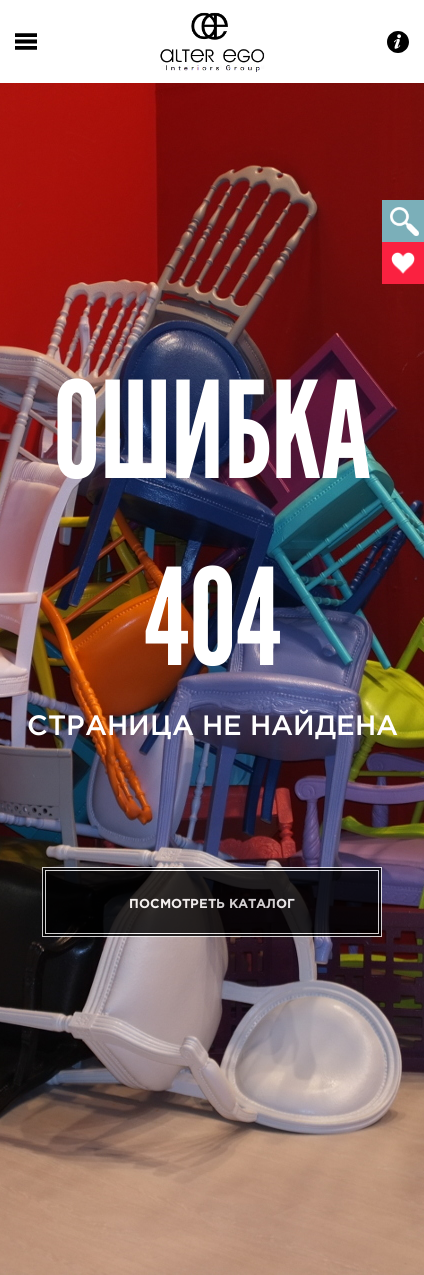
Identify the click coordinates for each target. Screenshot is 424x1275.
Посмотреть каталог (212, 903)
